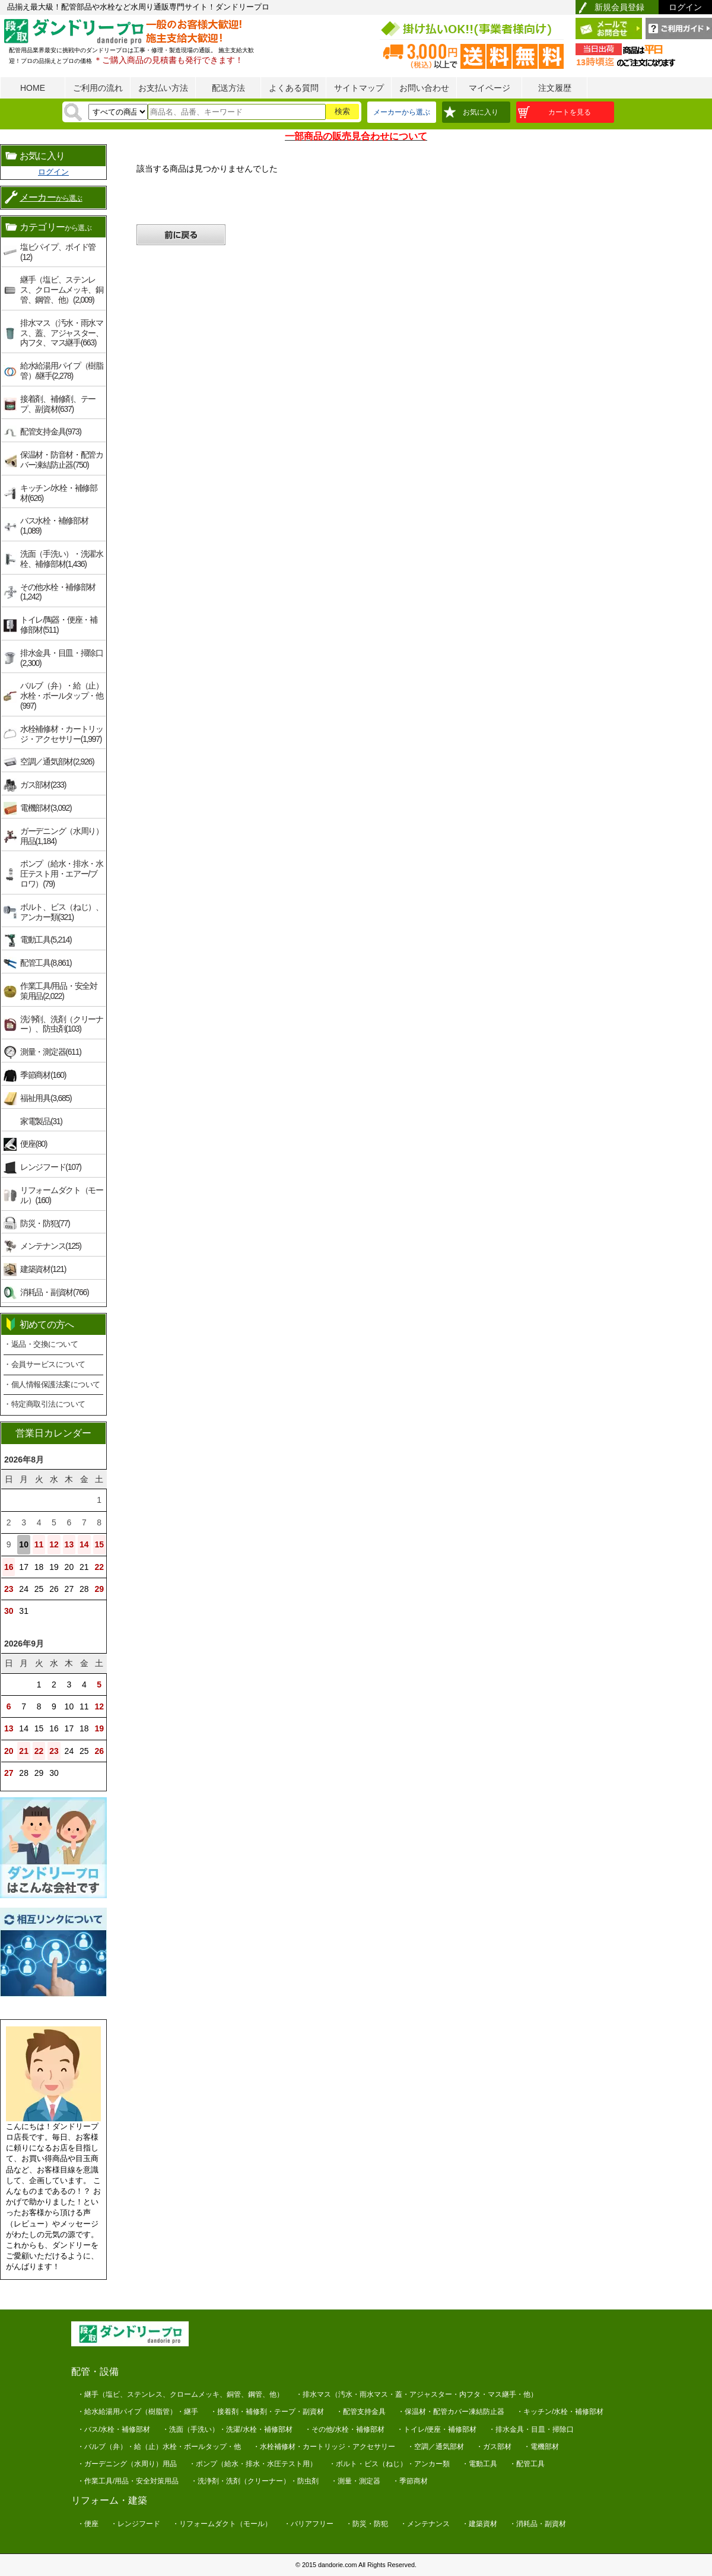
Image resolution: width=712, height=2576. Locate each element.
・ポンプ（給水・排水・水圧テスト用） (253, 2464)
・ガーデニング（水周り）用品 (127, 2464)
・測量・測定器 (355, 2481)
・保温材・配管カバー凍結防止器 (451, 2411)
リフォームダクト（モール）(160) (61, 1195)
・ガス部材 (493, 2446)
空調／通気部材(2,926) (57, 761)
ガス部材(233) (43, 784)
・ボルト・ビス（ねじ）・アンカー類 (389, 2464)
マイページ (489, 88)
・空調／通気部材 (435, 2446)
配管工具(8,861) (45, 962)
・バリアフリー (308, 2524)
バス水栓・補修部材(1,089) (54, 525)
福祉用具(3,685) (45, 1098)
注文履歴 (554, 88)
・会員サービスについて (44, 1364)
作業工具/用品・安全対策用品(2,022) (58, 991)
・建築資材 (479, 2524)
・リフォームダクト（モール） (222, 2524)
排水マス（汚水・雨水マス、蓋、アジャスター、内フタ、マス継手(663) (61, 333)
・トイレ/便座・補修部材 (436, 2429)
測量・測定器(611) (50, 1052)
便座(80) (33, 1144)
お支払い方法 (163, 88)
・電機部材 (541, 2446)
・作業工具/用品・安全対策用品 (128, 2481)
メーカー (51, 197)
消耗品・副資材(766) (54, 1292)
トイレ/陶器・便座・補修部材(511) (58, 625)
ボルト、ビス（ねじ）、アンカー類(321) (61, 912)
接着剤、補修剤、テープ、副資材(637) (58, 404)
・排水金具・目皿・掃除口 (531, 2429)
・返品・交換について (41, 1344)
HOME (32, 88)
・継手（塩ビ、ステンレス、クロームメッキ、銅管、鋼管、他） (180, 2394)
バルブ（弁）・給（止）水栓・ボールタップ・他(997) (61, 695)
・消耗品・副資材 (537, 2524)
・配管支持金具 (361, 2411)
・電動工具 (479, 2464)
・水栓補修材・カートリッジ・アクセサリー (324, 2446)
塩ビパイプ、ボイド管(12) (58, 252)
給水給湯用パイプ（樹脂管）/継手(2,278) (61, 370)
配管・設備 (95, 2371)
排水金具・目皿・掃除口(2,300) (61, 658)
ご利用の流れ (98, 88)
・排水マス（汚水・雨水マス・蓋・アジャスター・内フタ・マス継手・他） (416, 2394)
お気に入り (480, 112)
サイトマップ (359, 88)
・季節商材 (410, 2481)
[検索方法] (118, 112)
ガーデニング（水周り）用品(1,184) (61, 836)
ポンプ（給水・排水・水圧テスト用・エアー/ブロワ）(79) (61, 874)
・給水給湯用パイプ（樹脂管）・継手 (137, 2411)
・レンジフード (135, 2524)
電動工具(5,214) (45, 939)
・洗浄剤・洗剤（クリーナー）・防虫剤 (254, 2481)
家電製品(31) (41, 1121)
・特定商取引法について (44, 1404)
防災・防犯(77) (44, 1223)
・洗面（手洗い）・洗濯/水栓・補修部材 (227, 2429)
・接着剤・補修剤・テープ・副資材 (267, 2411)
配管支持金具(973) (50, 431)
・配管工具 (527, 2464)
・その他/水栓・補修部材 (344, 2429)
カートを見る (569, 112)
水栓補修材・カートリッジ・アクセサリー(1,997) (61, 734)
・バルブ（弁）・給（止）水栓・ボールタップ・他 (159, 2446)
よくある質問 (294, 88)
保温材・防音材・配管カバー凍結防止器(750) (61, 459)
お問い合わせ (424, 88)
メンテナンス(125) (50, 1246)
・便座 (87, 2524)
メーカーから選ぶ (401, 112)
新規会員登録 (619, 7)
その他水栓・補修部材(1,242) (58, 592)
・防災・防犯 (366, 2524)
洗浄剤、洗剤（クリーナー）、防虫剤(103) (61, 1024)
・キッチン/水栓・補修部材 (559, 2411)
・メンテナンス (425, 2524)
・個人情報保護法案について (52, 1384)
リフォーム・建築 (109, 2500)
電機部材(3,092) (45, 808)
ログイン (685, 7)
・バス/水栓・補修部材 (113, 2429)
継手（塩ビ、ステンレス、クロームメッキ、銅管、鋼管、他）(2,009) (61, 289)
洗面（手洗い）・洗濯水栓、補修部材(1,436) (61, 559)
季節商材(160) (43, 1075)
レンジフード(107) (50, 1167)
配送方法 (228, 88)
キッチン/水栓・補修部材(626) (58, 493)
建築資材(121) (43, 1269)
